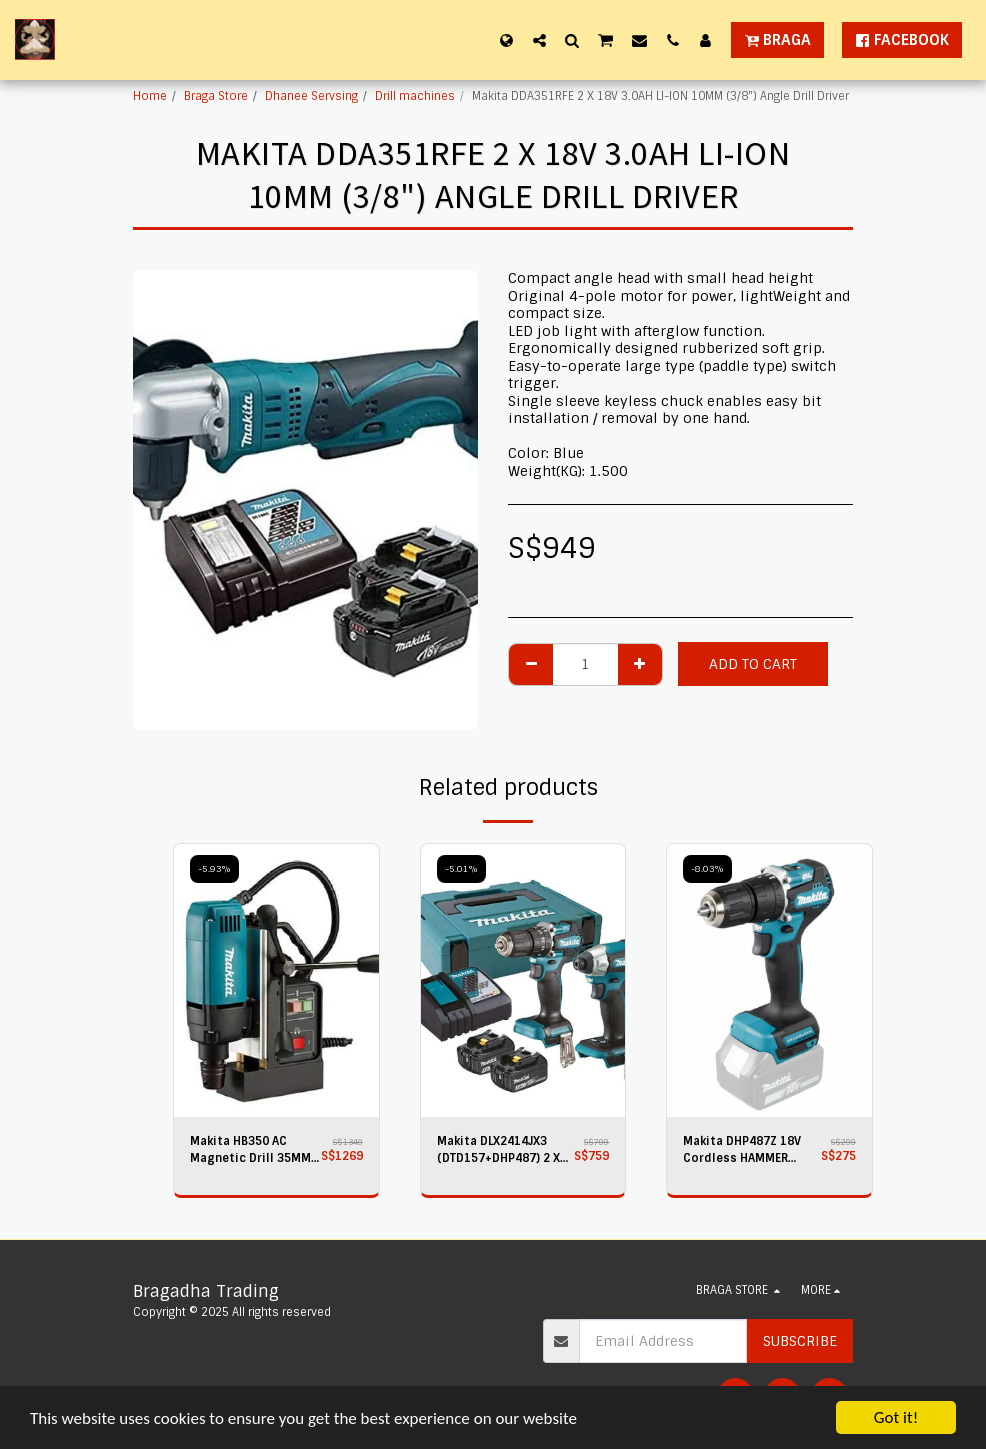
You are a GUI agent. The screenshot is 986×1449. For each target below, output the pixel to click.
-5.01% (461, 869)
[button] (539, 40)
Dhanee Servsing (311, 96)
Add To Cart (753, 664)
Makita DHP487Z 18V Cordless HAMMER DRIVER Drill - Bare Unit (749, 1150)
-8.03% (707, 869)
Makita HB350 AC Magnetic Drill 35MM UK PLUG (250, 1150)
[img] (276, 980)
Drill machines (415, 96)
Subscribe (800, 1341)
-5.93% (214, 869)
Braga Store (216, 96)
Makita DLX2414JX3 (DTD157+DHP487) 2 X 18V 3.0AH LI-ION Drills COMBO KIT (502, 1150)
